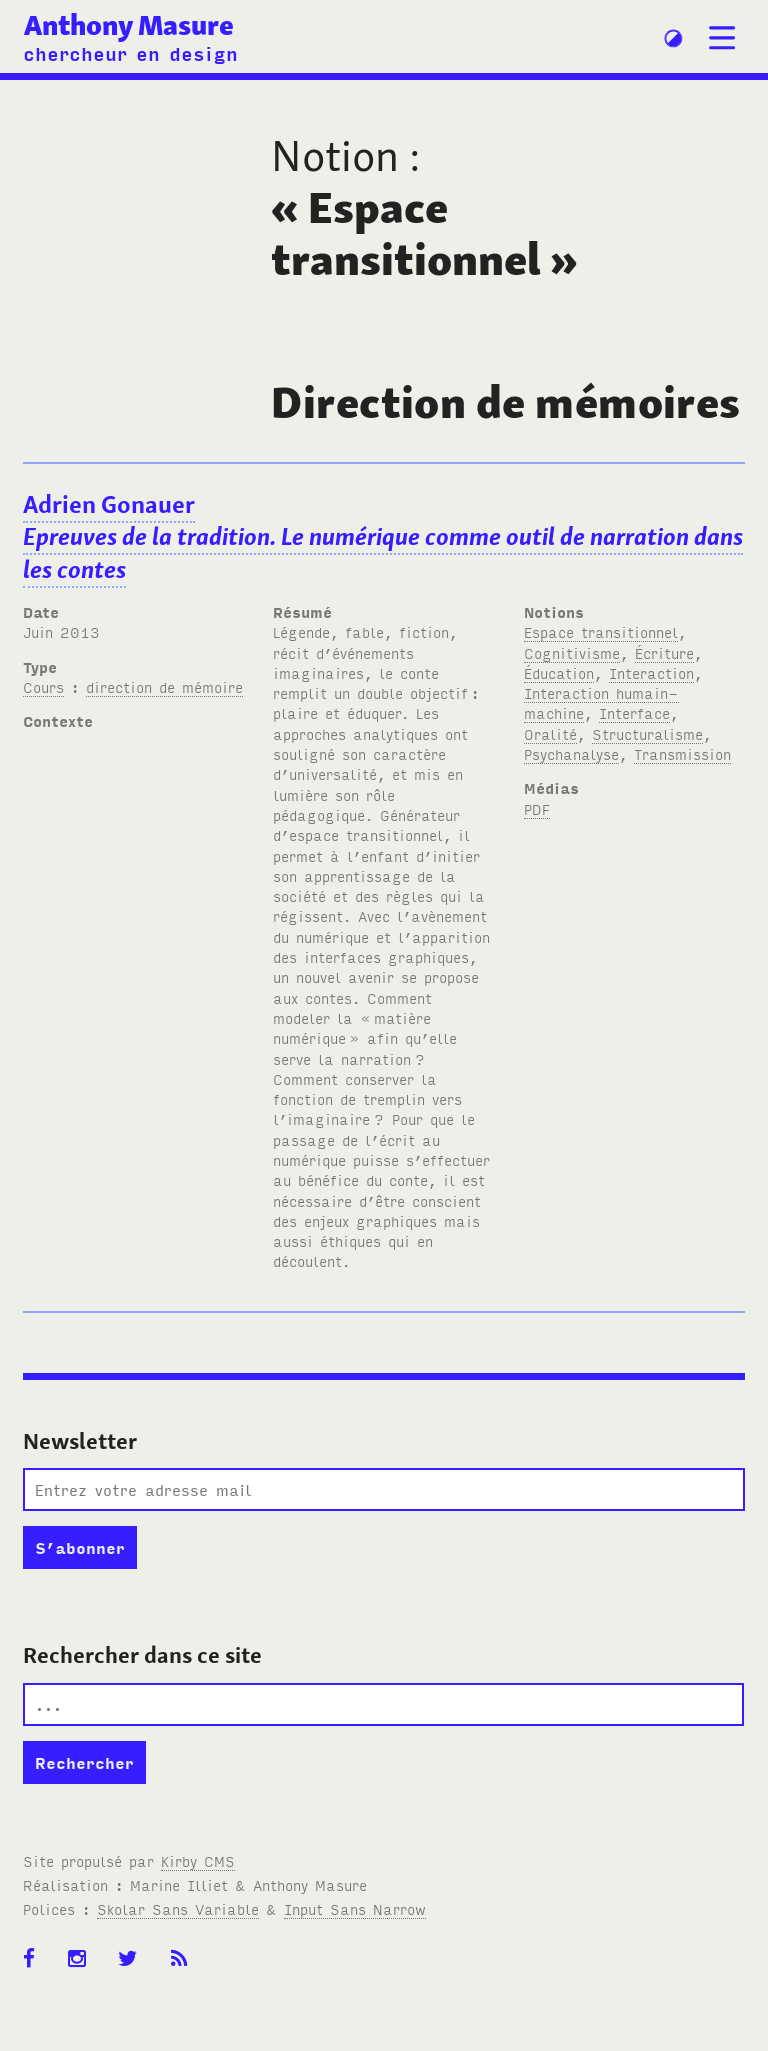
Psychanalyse (571, 753)
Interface (634, 712)
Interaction (651, 672)
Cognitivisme (572, 652)
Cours (43, 686)
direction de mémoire (164, 686)
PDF (537, 808)
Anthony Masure (129, 25)
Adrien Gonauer (383, 537)
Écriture (664, 652)
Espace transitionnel (601, 631)
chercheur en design (130, 52)
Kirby (198, 1860)
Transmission (682, 753)
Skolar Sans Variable (178, 1908)
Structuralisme (647, 733)
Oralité (550, 733)
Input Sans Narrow (355, 1908)
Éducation (559, 672)
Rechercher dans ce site (142, 1655)
